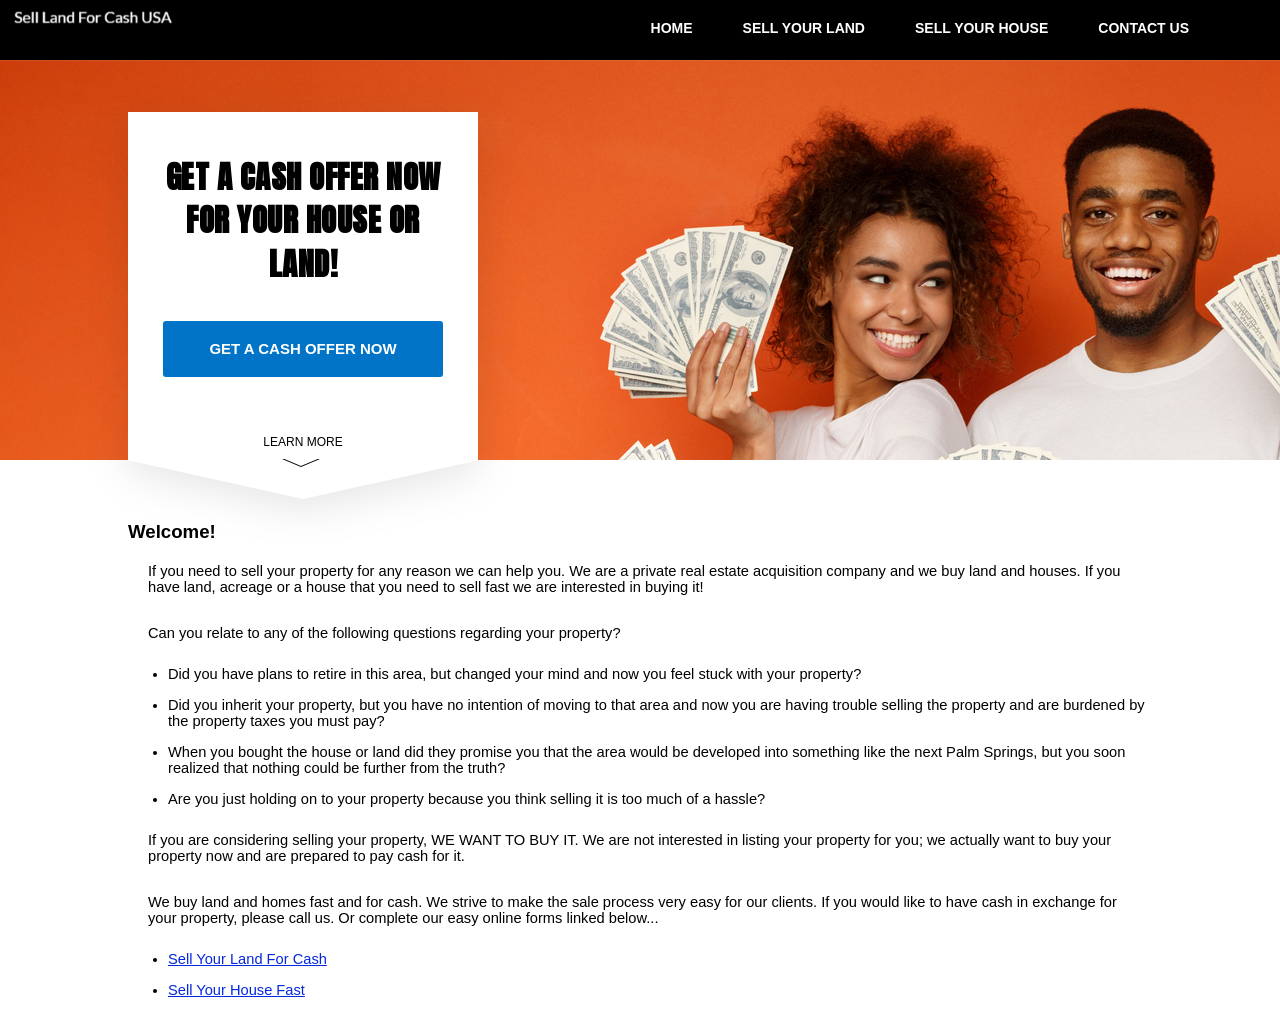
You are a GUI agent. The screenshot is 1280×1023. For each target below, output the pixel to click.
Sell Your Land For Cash (247, 959)
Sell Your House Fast (236, 990)
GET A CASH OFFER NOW (302, 348)
